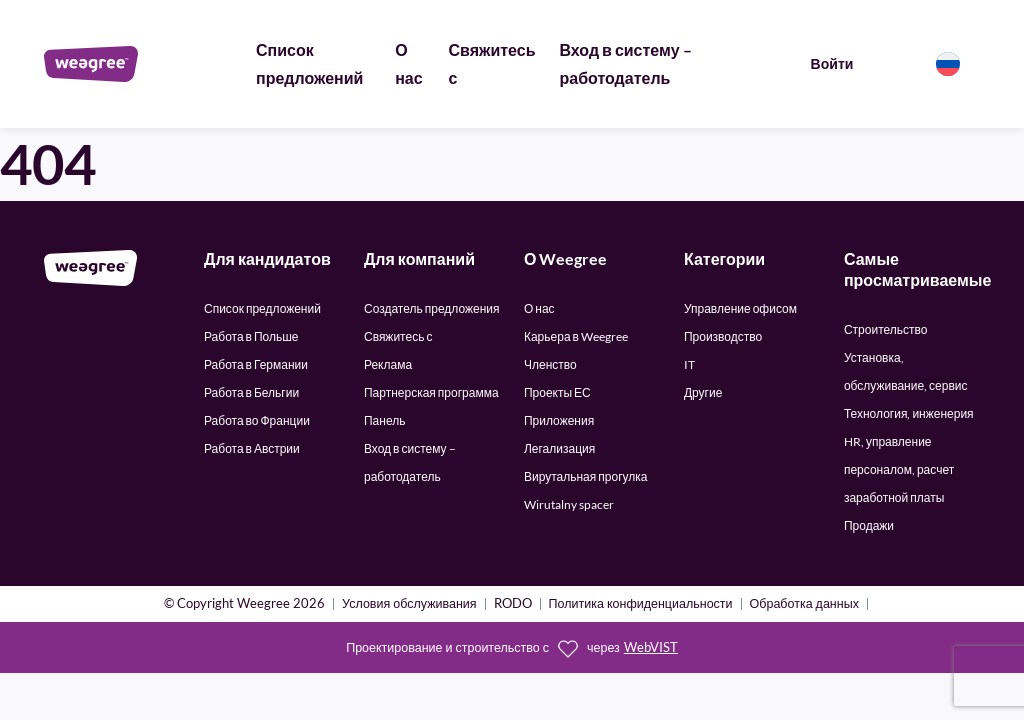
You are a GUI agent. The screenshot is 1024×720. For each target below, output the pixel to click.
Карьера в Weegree (576, 336)
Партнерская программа (431, 392)
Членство (550, 364)
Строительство (886, 329)
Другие (703, 392)
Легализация (559, 448)
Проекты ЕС (557, 392)
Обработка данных (804, 604)
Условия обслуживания (409, 604)
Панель (384, 420)
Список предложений (262, 308)
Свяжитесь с (398, 336)
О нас (539, 308)
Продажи (869, 525)
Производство (723, 336)
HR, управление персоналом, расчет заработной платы (899, 469)
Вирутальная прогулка (585, 476)
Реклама (388, 364)
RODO (513, 604)
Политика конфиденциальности (641, 604)
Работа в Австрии (252, 448)
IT (689, 364)
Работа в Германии (256, 364)
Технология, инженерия (909, 413)
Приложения (559, 420)
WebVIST (651, 647)
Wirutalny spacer (569, 504)
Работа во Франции (257, 420)
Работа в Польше (251, 336)
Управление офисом (740, 308)
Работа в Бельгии (251, 392)
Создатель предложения (432, 308)
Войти (832, 63)
